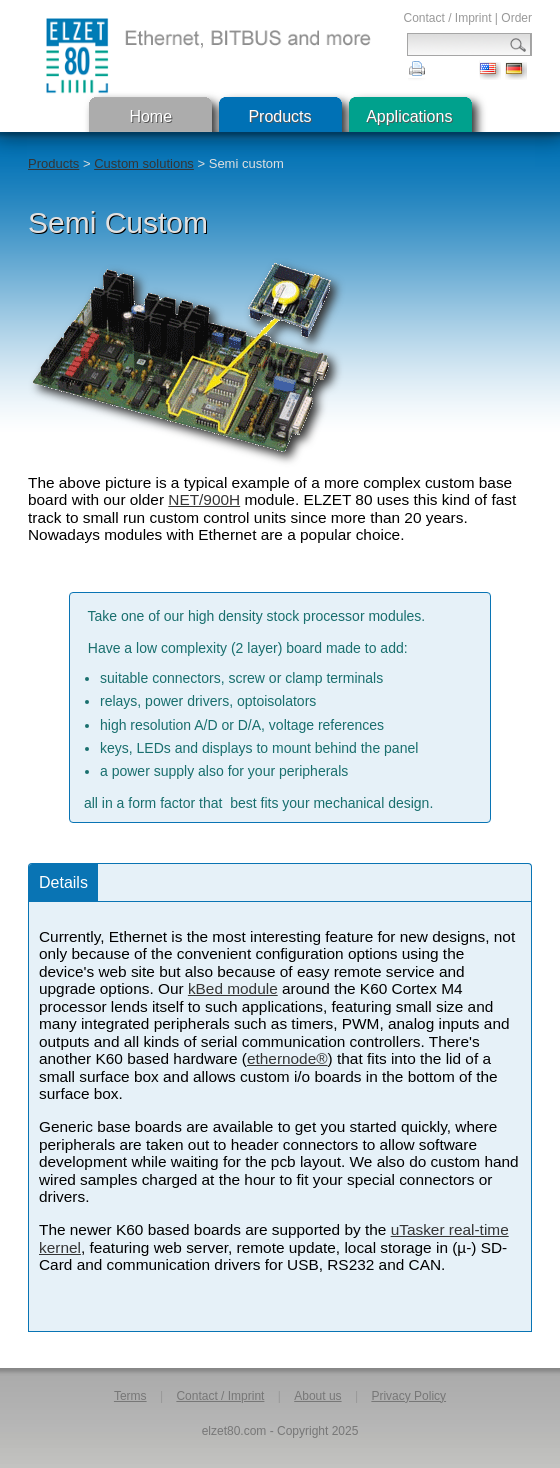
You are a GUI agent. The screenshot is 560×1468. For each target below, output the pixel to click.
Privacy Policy (408, 1396)
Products (279, 116)
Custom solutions (144, 163)
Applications (409, 116)
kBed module (233, 988)
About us (317, 1396)
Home (150, 116)
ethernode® (287, 1058)
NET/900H (204, 499)
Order (516, 18)
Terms (130, 1396)
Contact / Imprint (447, 18)
